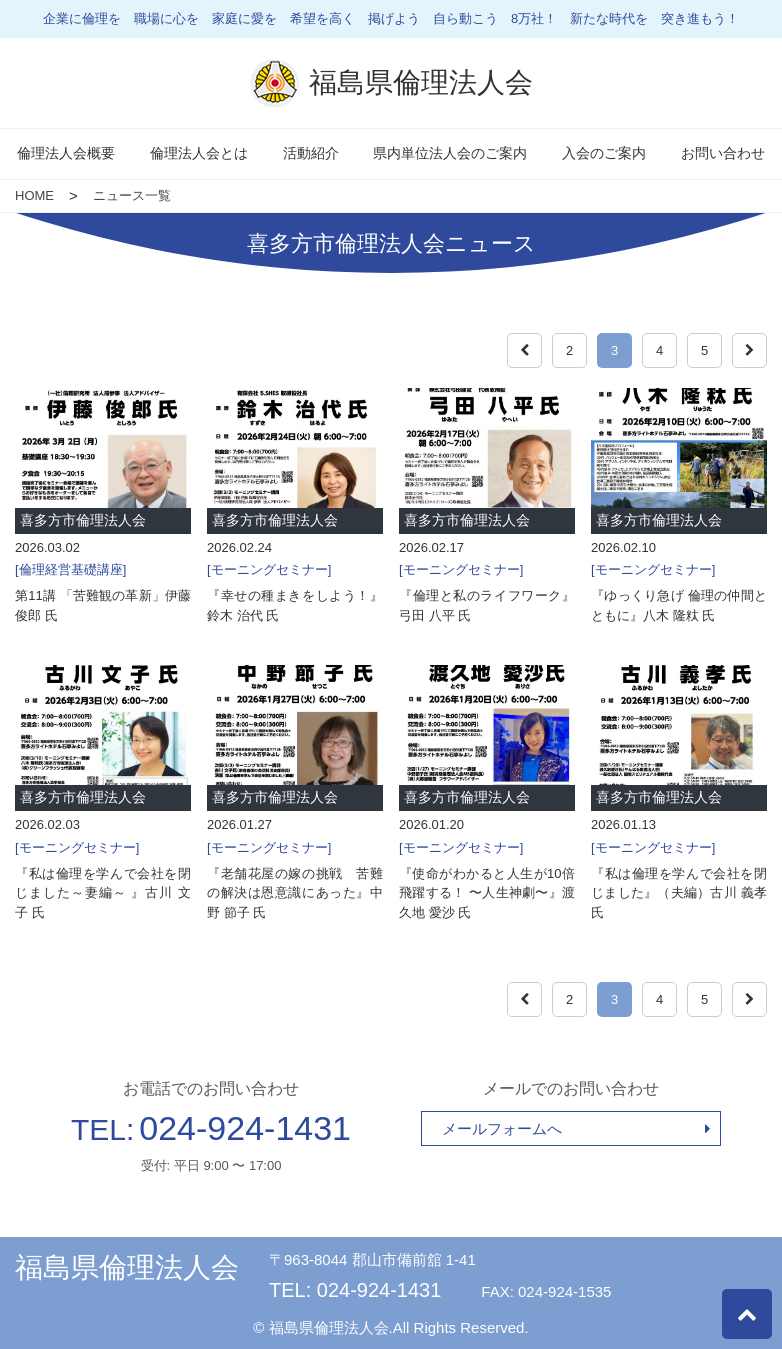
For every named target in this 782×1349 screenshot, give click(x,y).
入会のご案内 (604, 153)
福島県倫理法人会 (127, 1267)
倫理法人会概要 (66, 153)
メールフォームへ (502, 1128)
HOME (34, 195)
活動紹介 (311, 153)
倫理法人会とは (199, 153)
